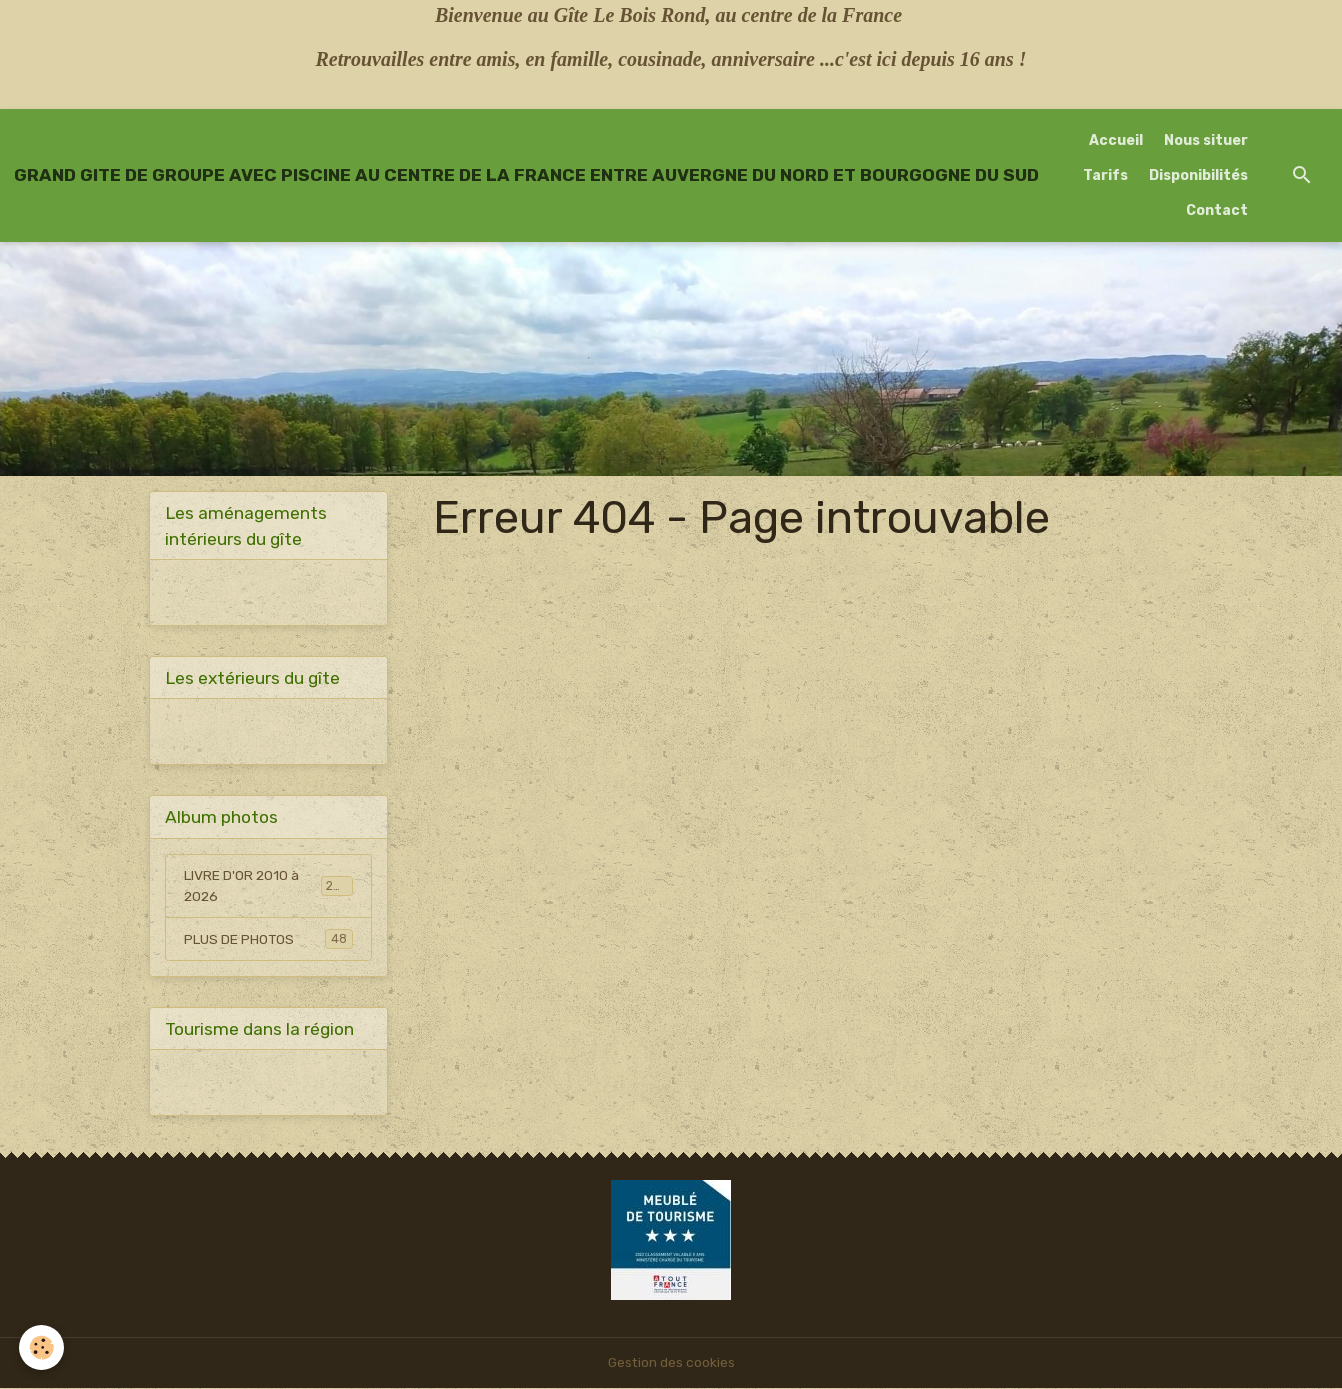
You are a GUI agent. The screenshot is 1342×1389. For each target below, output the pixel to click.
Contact (1217, 210)
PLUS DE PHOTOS (268, 940)
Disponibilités (1198, 175)
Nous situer (1206, 140)
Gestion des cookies (671, 1363)
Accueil (1116, 140)
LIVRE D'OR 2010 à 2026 (268, 887)
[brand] (526, 175)
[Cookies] (42, 1347)
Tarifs (1105, 175)
